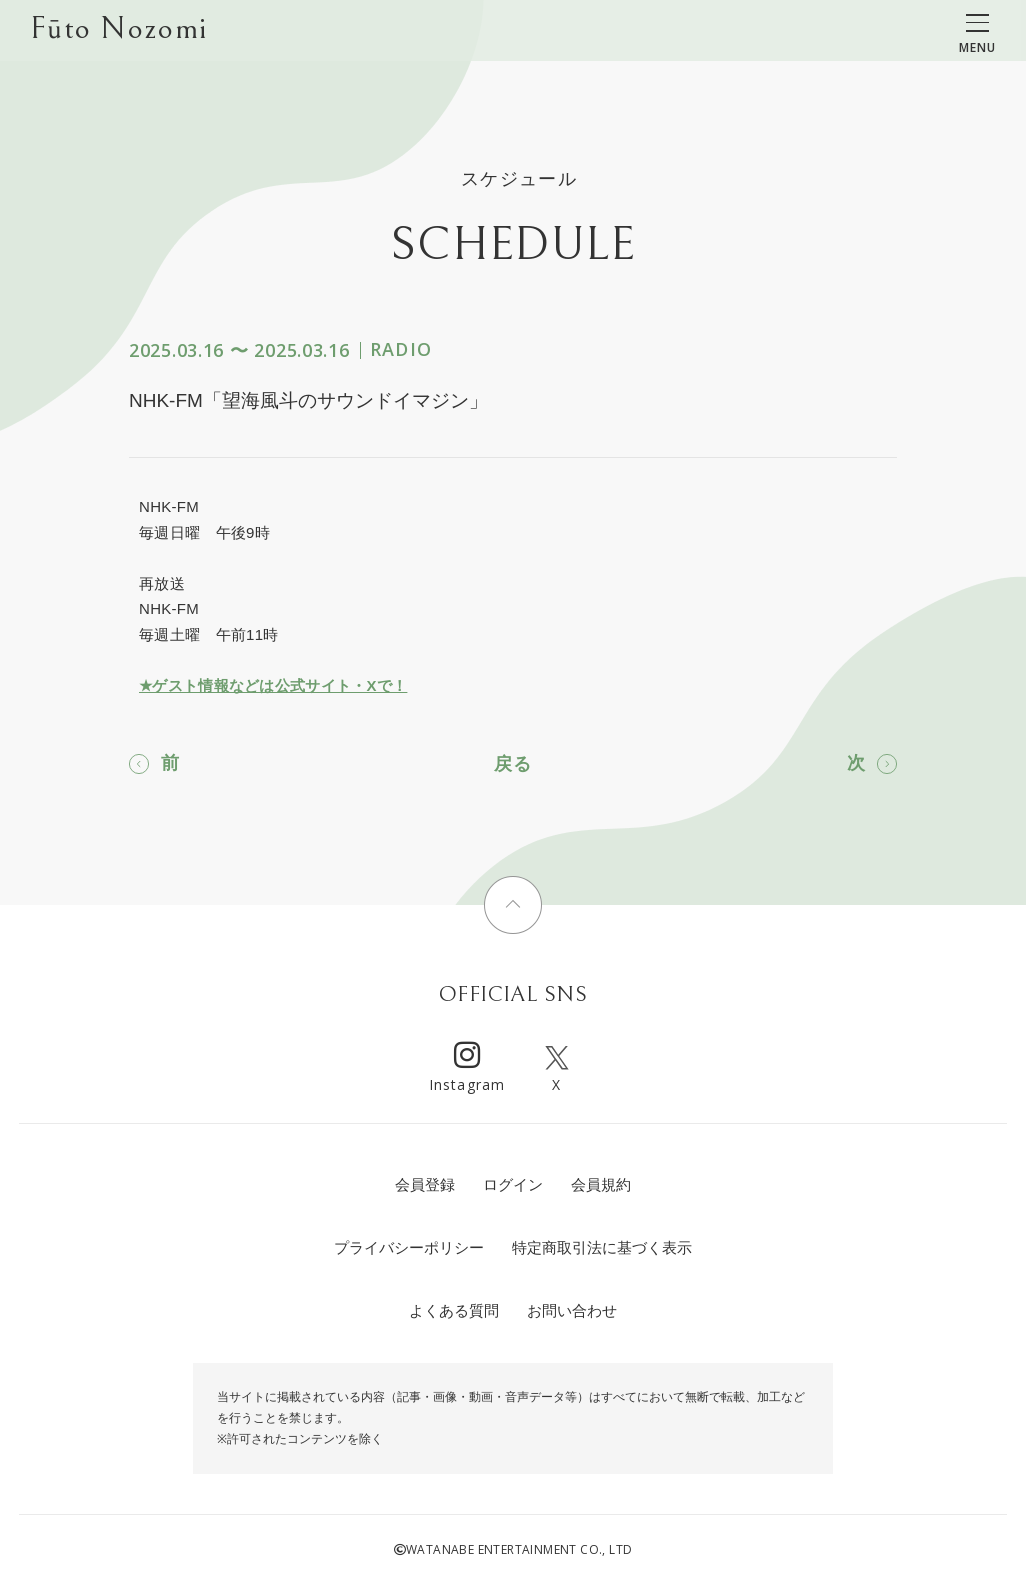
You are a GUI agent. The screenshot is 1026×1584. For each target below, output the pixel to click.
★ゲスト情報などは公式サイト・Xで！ (273, 685)
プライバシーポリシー (409, 1247)
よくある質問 (454, 1310)
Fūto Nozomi (118, 31)
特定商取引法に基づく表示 (602, 1247)
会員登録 (425, 1184)
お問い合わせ (572, 1310)
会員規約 (601, 1184)
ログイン (513, 1184)
